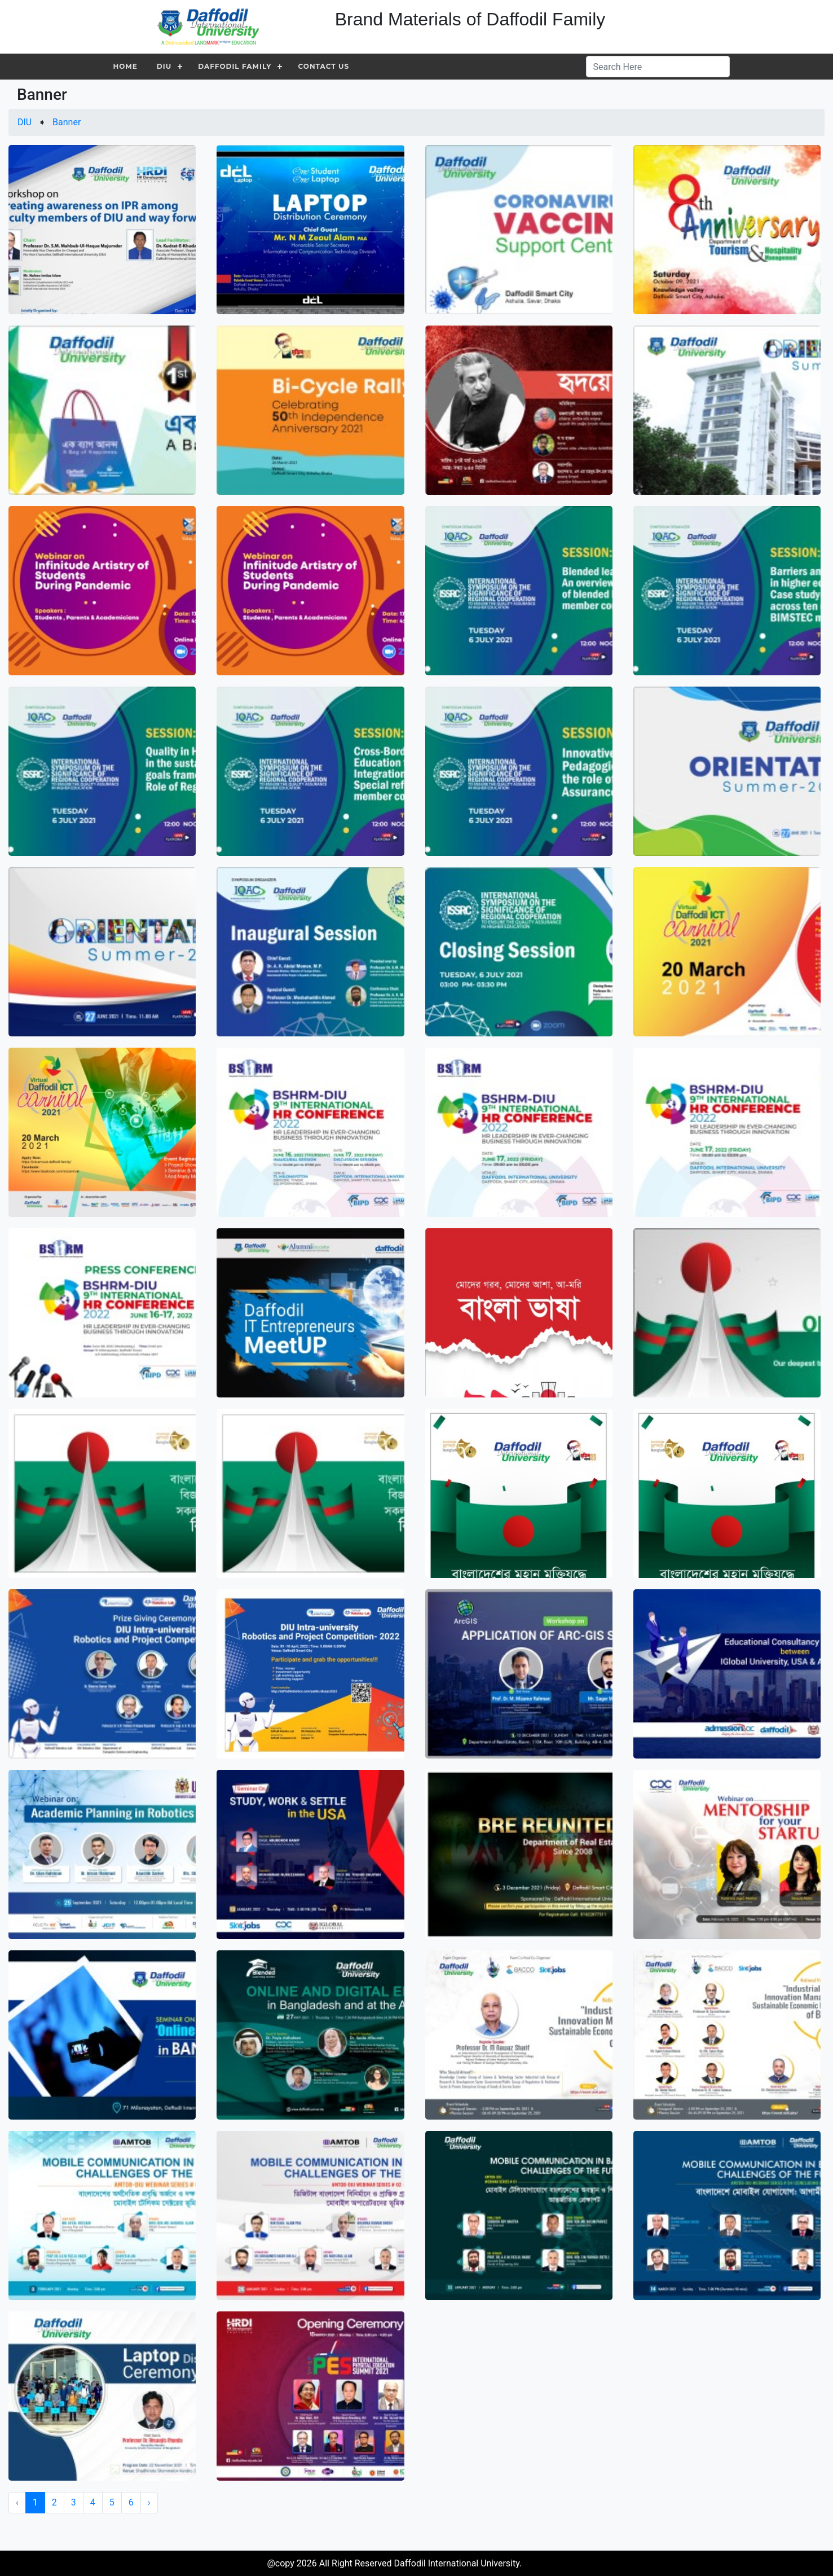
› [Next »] (149, 2502)
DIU (164, 66)
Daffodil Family (234, 66)
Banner (66, 122)
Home (125, 66)
